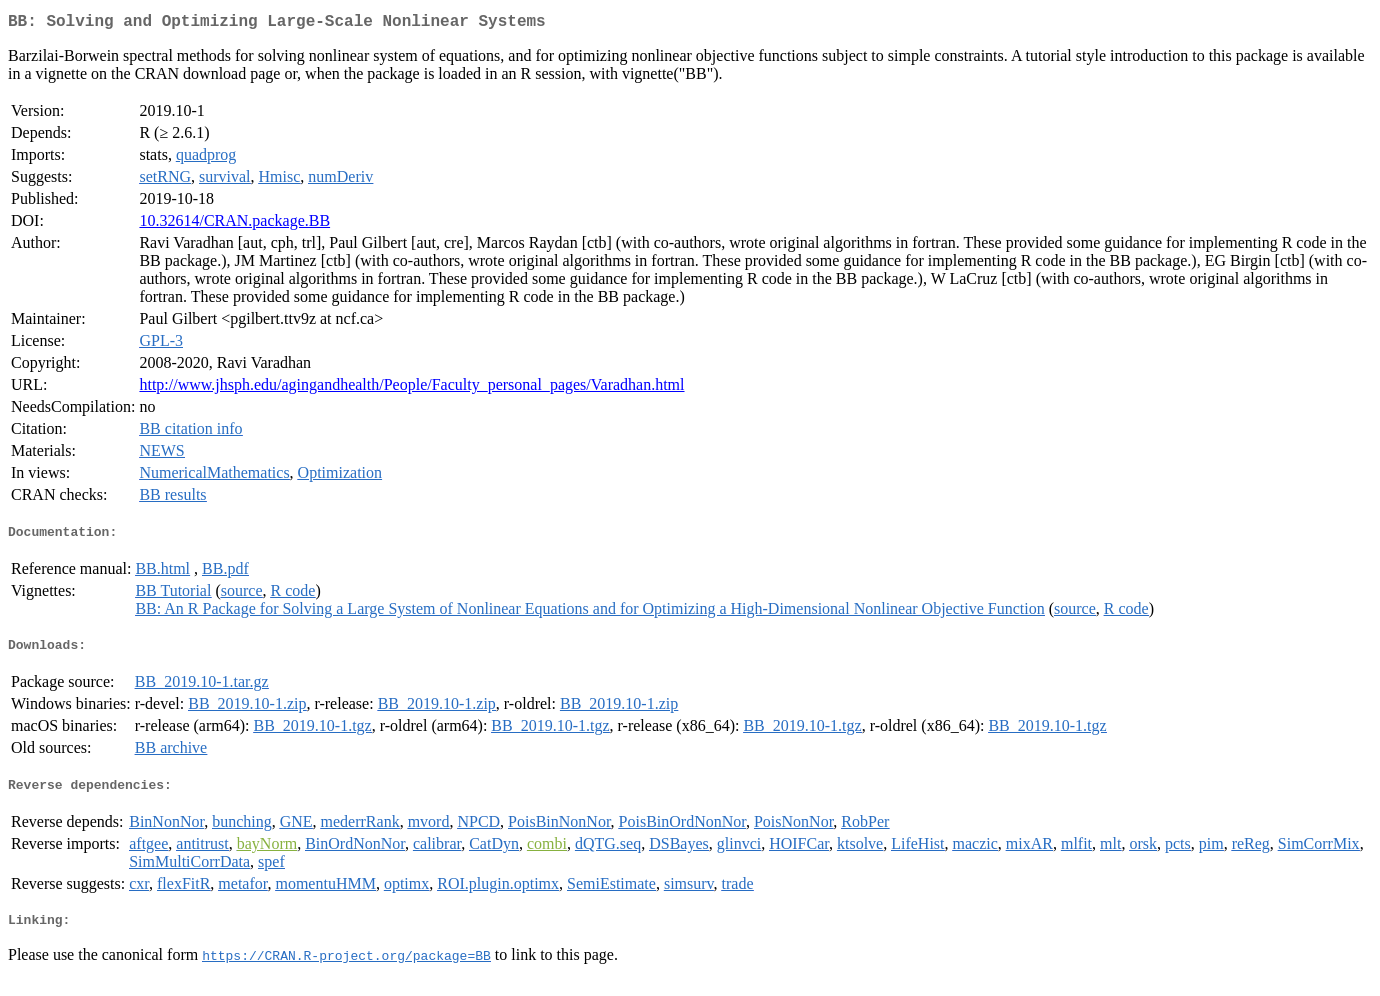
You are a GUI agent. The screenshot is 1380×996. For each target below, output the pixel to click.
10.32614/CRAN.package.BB (234, 224)
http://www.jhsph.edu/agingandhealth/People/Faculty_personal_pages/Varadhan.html (411, 388)
